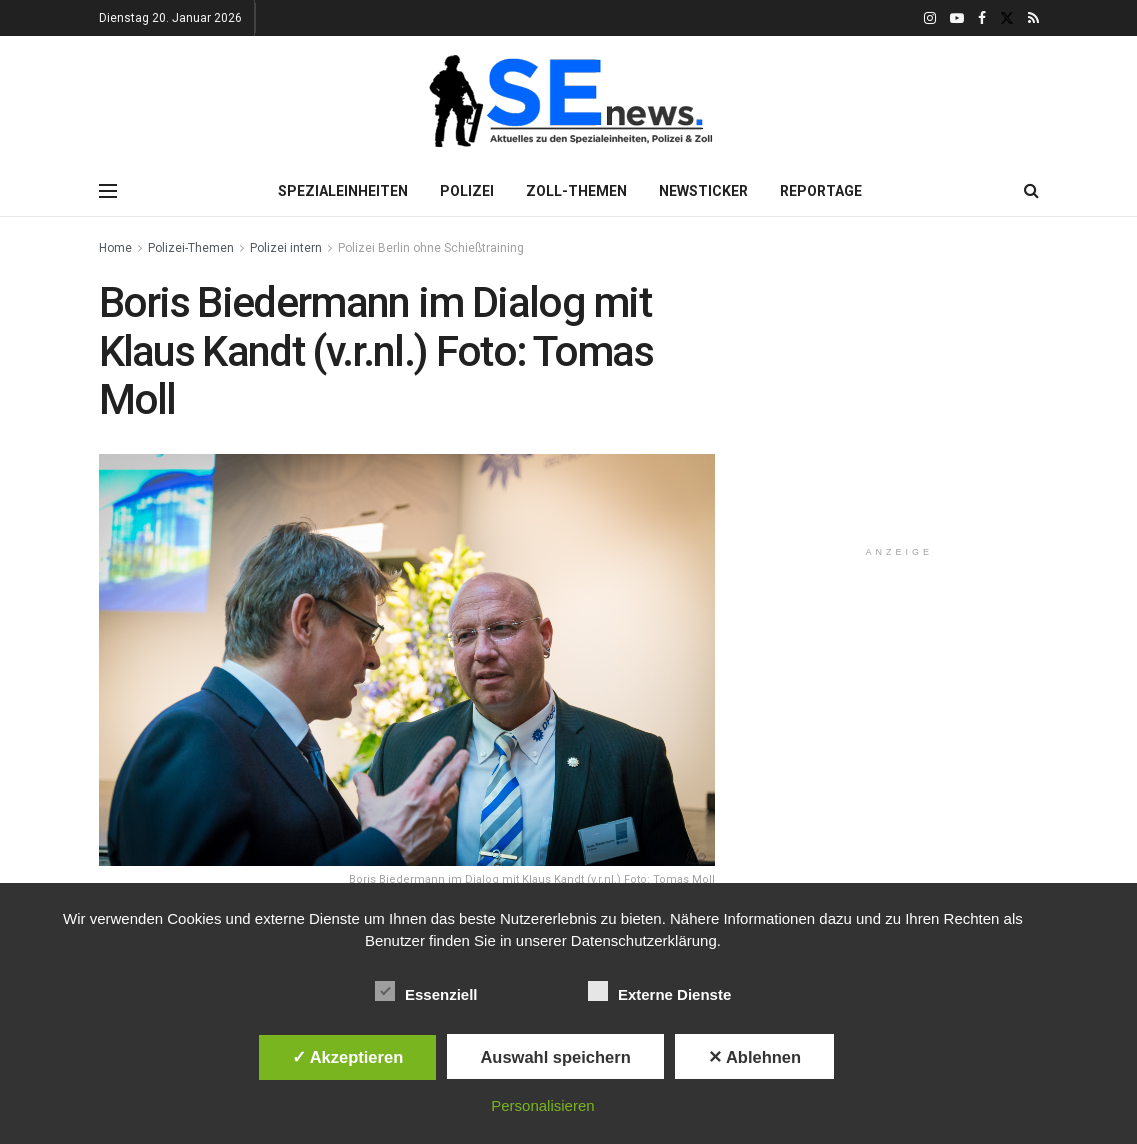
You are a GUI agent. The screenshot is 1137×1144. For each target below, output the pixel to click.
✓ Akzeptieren (348, 1057)
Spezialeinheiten (343, 191)
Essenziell (426, 991)
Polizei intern (286, 248)
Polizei (467, 191)
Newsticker (703, 191)
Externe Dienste (659, 991)
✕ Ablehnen (754, 1057)
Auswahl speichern (555, 1057)
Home (115, 248)
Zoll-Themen (576, 191)
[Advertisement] (910, 404)
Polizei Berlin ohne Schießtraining (431, 248)
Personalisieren (542, 1105)
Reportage (821, 191)
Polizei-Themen (191, 248)
